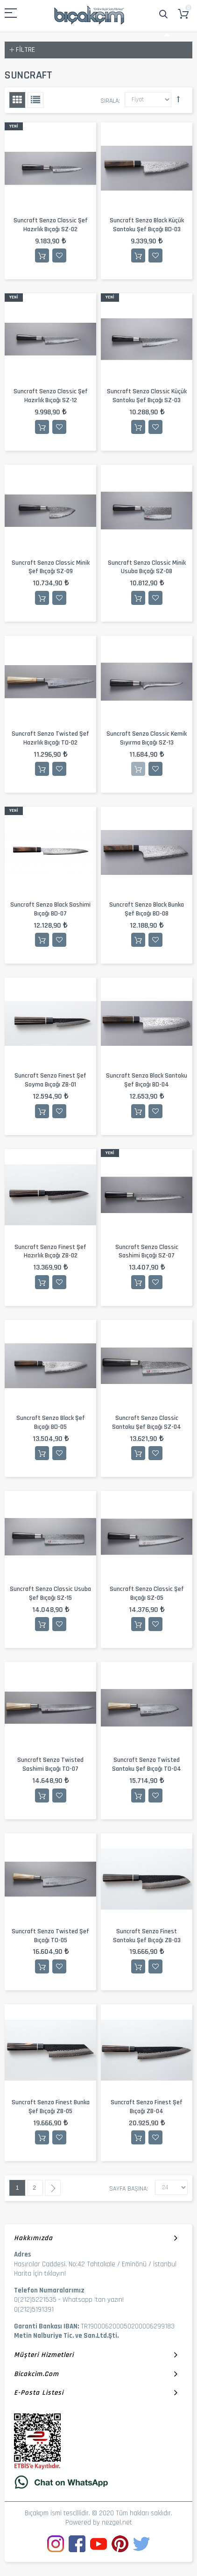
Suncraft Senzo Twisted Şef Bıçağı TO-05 (50, 1935)
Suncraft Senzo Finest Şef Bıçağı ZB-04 (147, 2106)
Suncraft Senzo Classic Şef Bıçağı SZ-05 (147, 1593)
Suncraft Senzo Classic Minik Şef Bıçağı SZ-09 (51, 567)
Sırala (109, 101)
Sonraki (53, 2188)
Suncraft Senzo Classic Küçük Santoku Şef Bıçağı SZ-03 (147, 395)
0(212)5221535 (35, 2299)
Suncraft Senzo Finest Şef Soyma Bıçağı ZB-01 (50, 1080)
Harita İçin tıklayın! (40, 2273)
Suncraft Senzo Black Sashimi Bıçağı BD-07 (50, 909)
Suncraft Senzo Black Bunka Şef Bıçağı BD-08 (146, 909)
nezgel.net (117, 2522)
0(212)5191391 (34, 2309)
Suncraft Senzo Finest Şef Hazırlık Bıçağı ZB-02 (50, 1251)
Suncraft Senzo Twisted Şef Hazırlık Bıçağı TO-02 (50, 738)
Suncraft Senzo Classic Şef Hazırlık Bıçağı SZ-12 (51, 395)
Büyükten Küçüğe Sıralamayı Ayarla (178, 99)
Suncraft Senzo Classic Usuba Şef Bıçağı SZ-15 (50, 1593)
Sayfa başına (128, 2189)
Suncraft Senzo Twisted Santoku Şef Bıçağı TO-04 (146, 1764)
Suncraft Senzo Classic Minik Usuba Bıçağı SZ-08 (147, 567)
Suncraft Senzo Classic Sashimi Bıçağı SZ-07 (146, 1251)
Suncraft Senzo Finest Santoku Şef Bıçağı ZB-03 (147, 1935)
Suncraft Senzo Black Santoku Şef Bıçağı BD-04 (146, 1080)
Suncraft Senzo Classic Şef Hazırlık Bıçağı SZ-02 (51, 225)
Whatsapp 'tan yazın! (93, 2299)
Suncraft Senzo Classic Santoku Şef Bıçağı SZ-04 (146, 1422)
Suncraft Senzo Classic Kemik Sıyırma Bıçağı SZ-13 (146, 738)
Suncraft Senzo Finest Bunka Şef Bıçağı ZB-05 (51, 2106)
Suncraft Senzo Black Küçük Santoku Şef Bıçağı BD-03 (147, 225)
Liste (35, 100)
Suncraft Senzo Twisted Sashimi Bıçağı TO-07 (50, 1764)
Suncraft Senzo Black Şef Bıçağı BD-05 (50, 1422)
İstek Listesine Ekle (59, 255)
